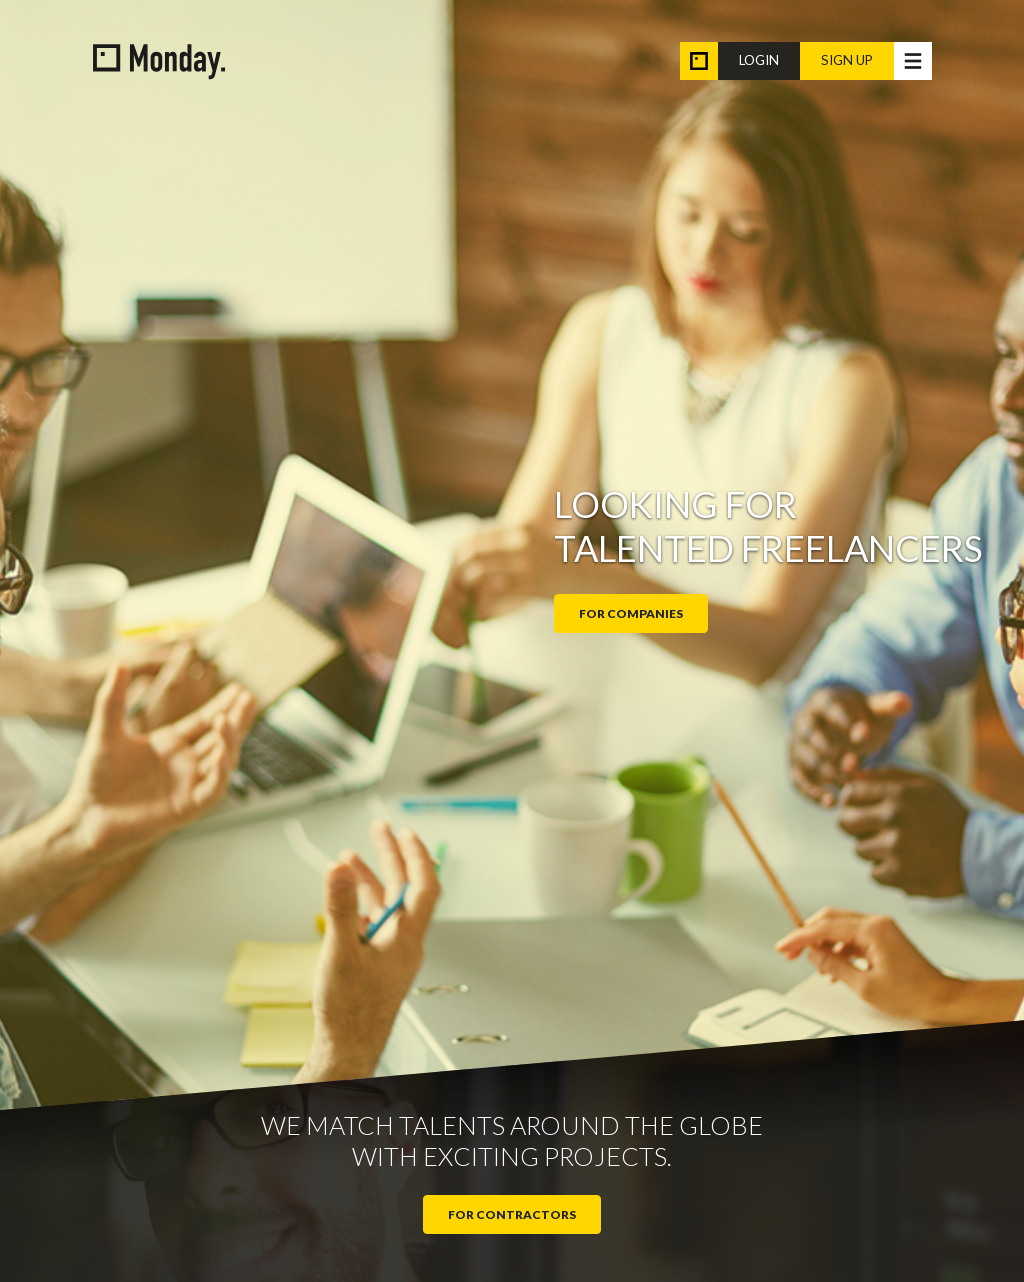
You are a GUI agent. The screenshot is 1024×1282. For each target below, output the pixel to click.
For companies (631, 613)
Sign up (847, 60)
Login (759, 60)
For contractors (512, 1214)
